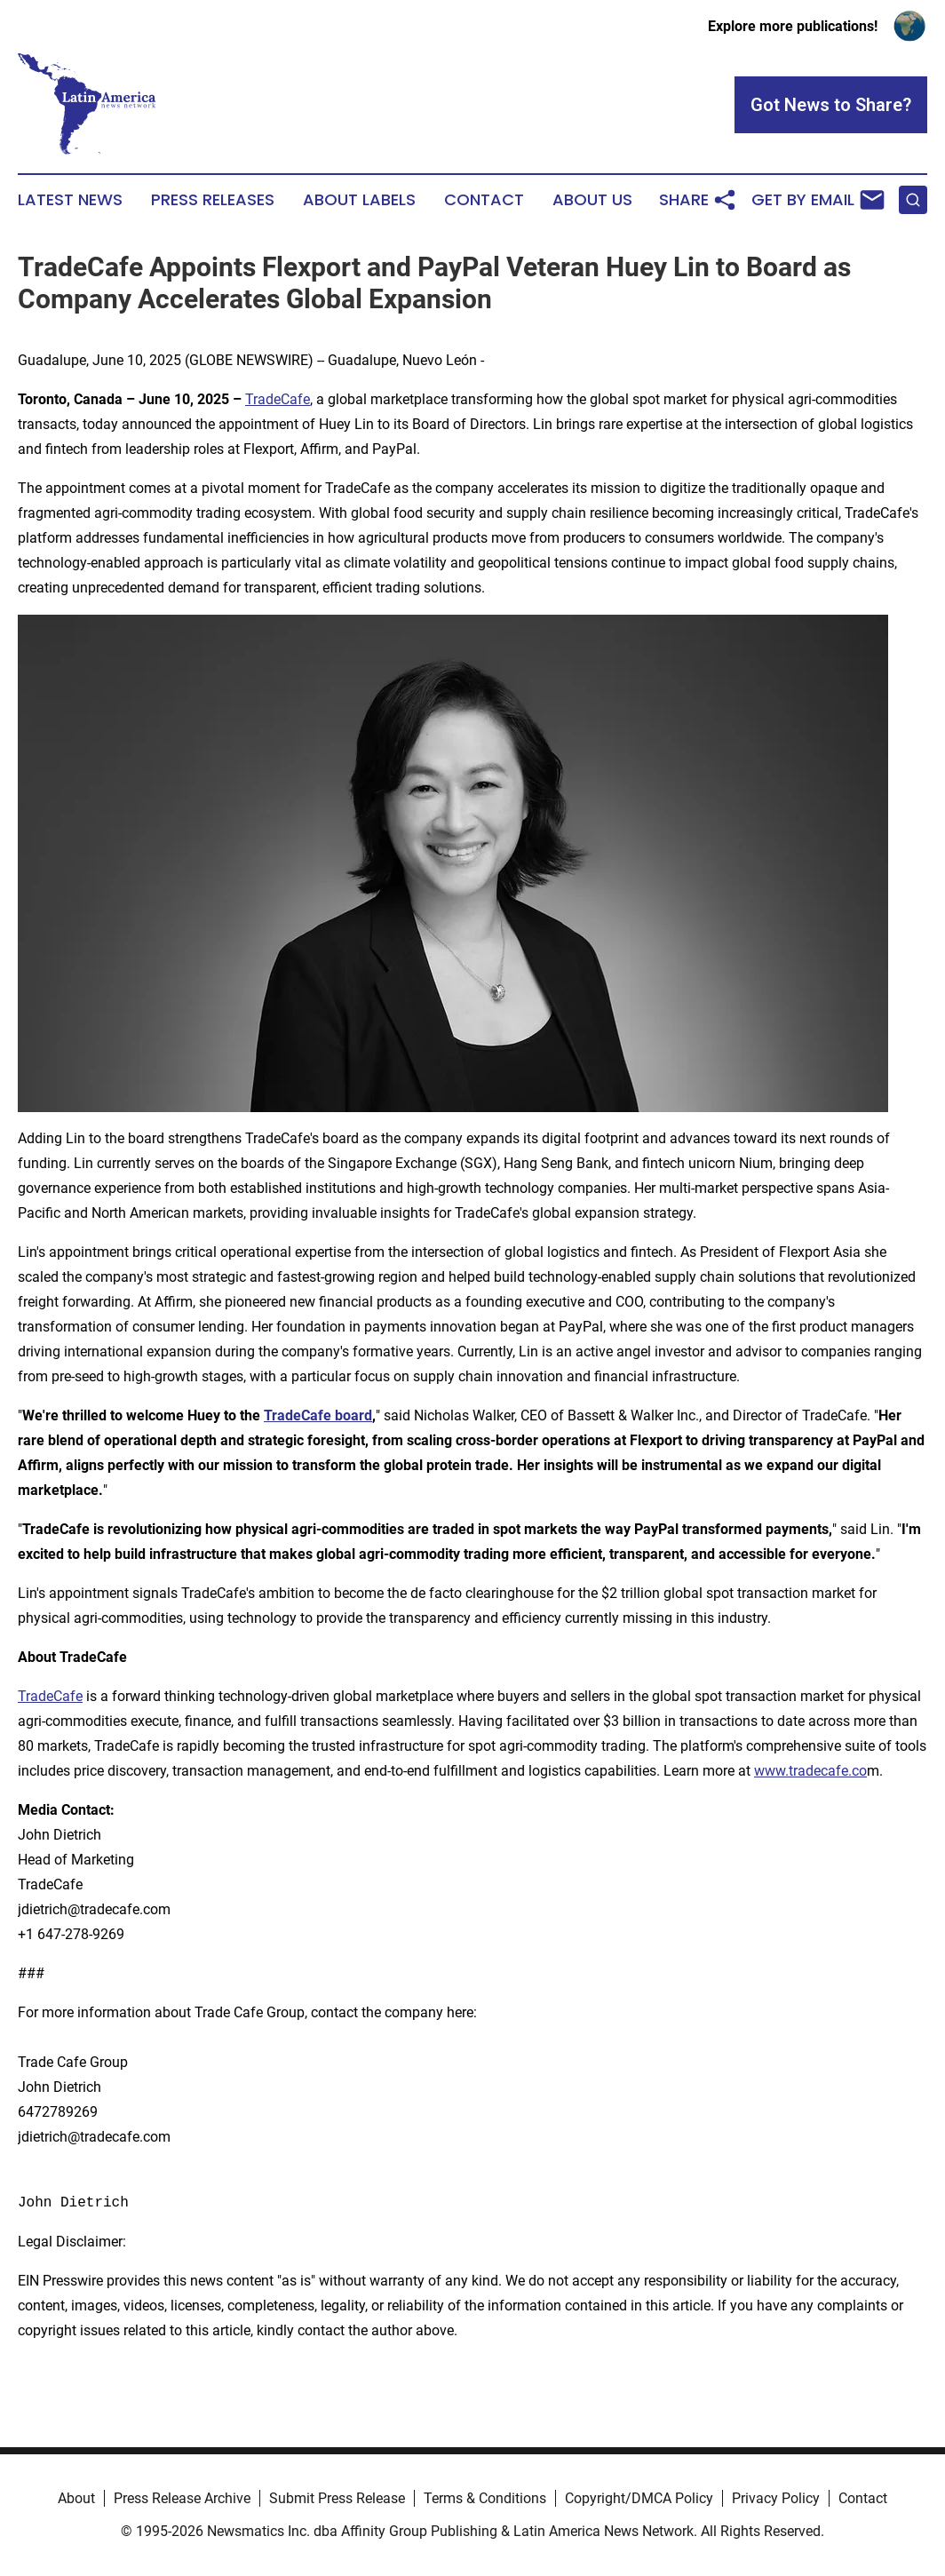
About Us (592, 200)
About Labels (359, 200)
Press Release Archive (182, 2498)
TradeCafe (277, 399)
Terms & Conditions (485, 2498)
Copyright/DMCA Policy (639, 2498)
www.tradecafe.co (810, 1770)
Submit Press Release (337, 2498)
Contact (484, 200)
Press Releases (212, 200)
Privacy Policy (776, 2498)
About (76, 2498)
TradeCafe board (318, 1415)
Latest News (70, 200)
